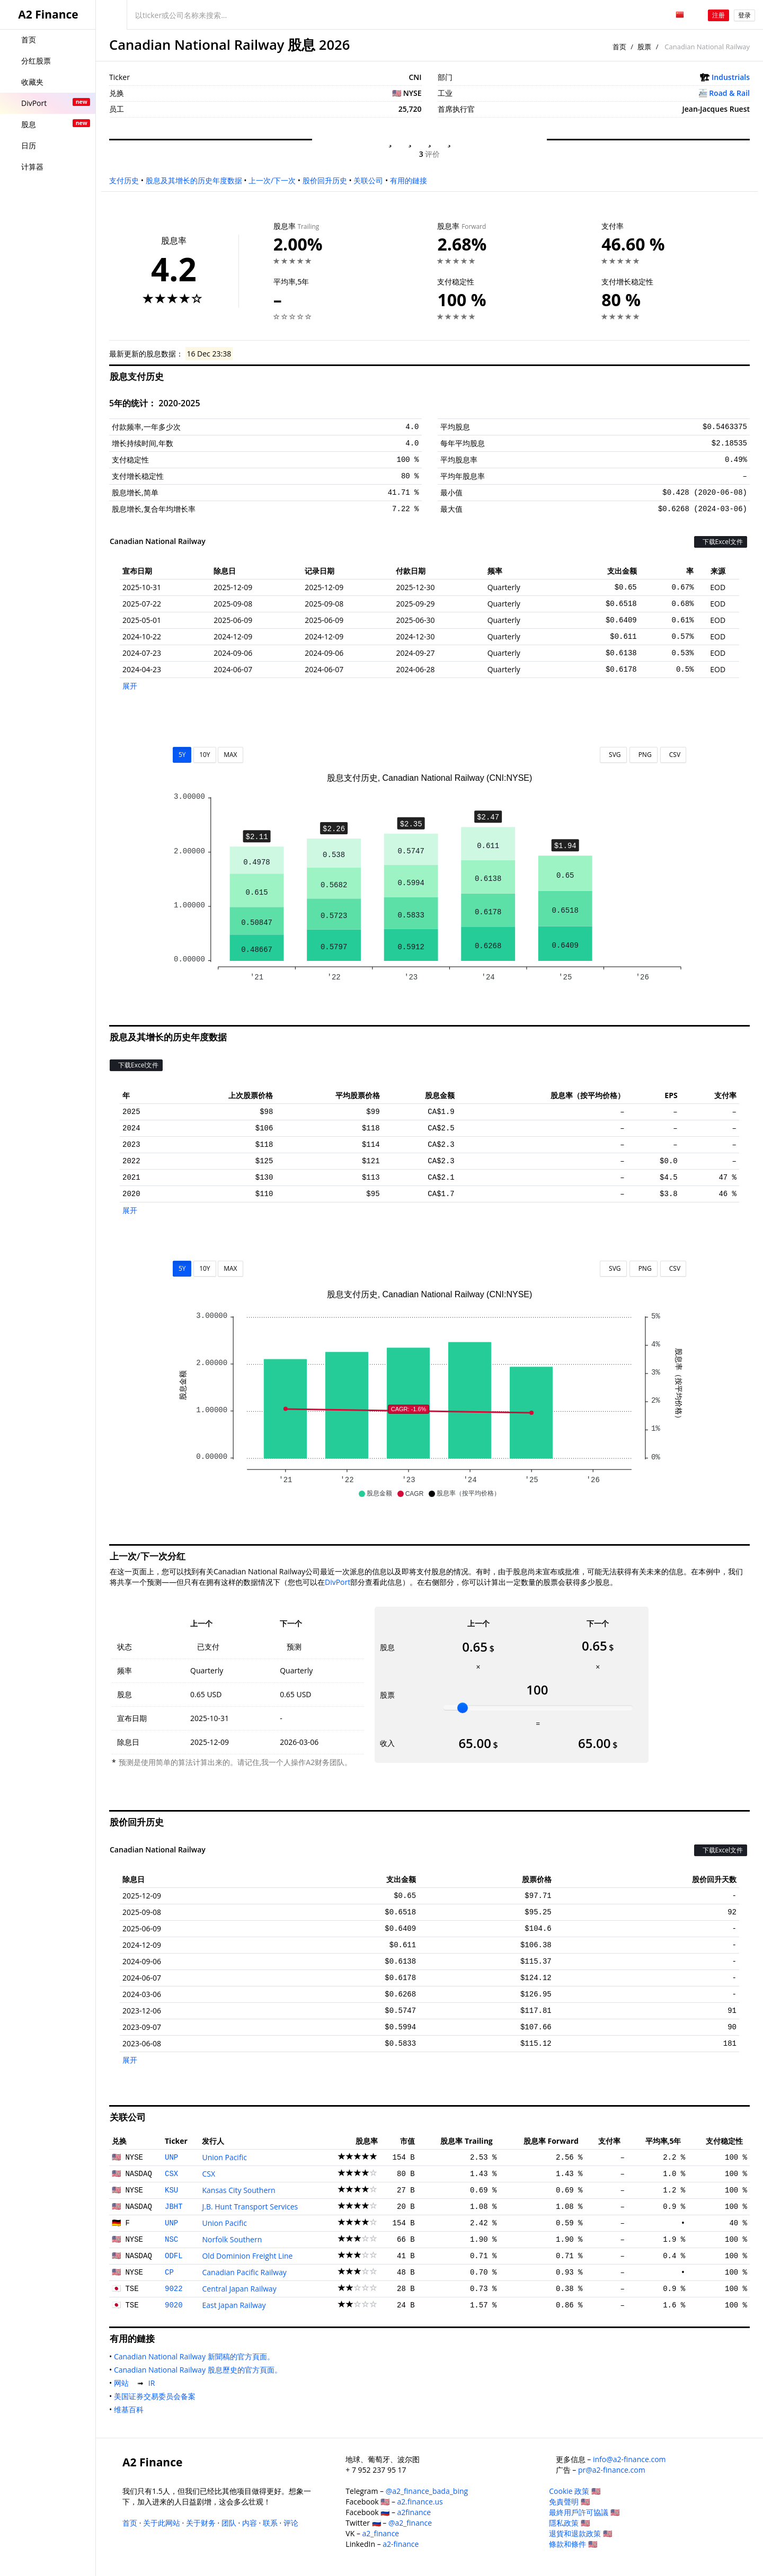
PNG (643, 754)
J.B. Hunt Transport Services (250, 2206)
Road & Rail (729, 93)
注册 (718, 15)
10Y (204, 754)
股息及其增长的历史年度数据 (194, 180)
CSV (673, 754)
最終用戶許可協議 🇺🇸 (584, 2512)
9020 (174, 2305)
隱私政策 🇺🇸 (569, 2523)
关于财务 (201, 2523)
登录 (744, 15)
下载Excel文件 (720, 541)
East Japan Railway (233, 2305)
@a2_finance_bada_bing (427, 2491)
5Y (182, 754)
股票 (644, 46)
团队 (228, 2523)
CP (169, 2272)
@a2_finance (410, 2523)
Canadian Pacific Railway (244, 2272)
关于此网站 (161, 2523)
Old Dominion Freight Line (247, 2256)
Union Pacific (224, 2157)
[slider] (462, 1708)
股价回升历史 (325, 180)
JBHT (174, 2207)
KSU (171, 2190)
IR (153, 2383)
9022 (174, 2289)
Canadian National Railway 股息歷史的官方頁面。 (200, 2370)
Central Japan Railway (239, 2289)
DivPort (337, 1582)
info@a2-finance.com (629, 2459)
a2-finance (401, 2544)
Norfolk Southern (232, 2239)
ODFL (174, 2256)
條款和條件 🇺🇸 (573, 2544)
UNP (171, 2157)
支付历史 (124, 180)
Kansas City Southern (238, 2190)
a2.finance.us (420, 2502)
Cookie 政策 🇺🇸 (574, 2491)
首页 (619, 46)
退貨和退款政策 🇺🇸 (580, 2533)
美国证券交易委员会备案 (157, 2396)
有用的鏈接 (408, 180)
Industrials (731, 77)
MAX (230, 754)
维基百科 (131, 2409)
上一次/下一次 (272, 180)
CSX (171, 2174)
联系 (270, 2523)
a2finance (414, 2512)
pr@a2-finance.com (611, 2470)
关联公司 (368, 180)
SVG (613, 754)
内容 (249, 2523)
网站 (123, 2383)
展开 (129, 686)
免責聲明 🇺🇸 (569, 2502)
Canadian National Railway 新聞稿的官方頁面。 (196, 2356)
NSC (171, 2239)
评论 (290, 2523)
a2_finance (381, 2533)
